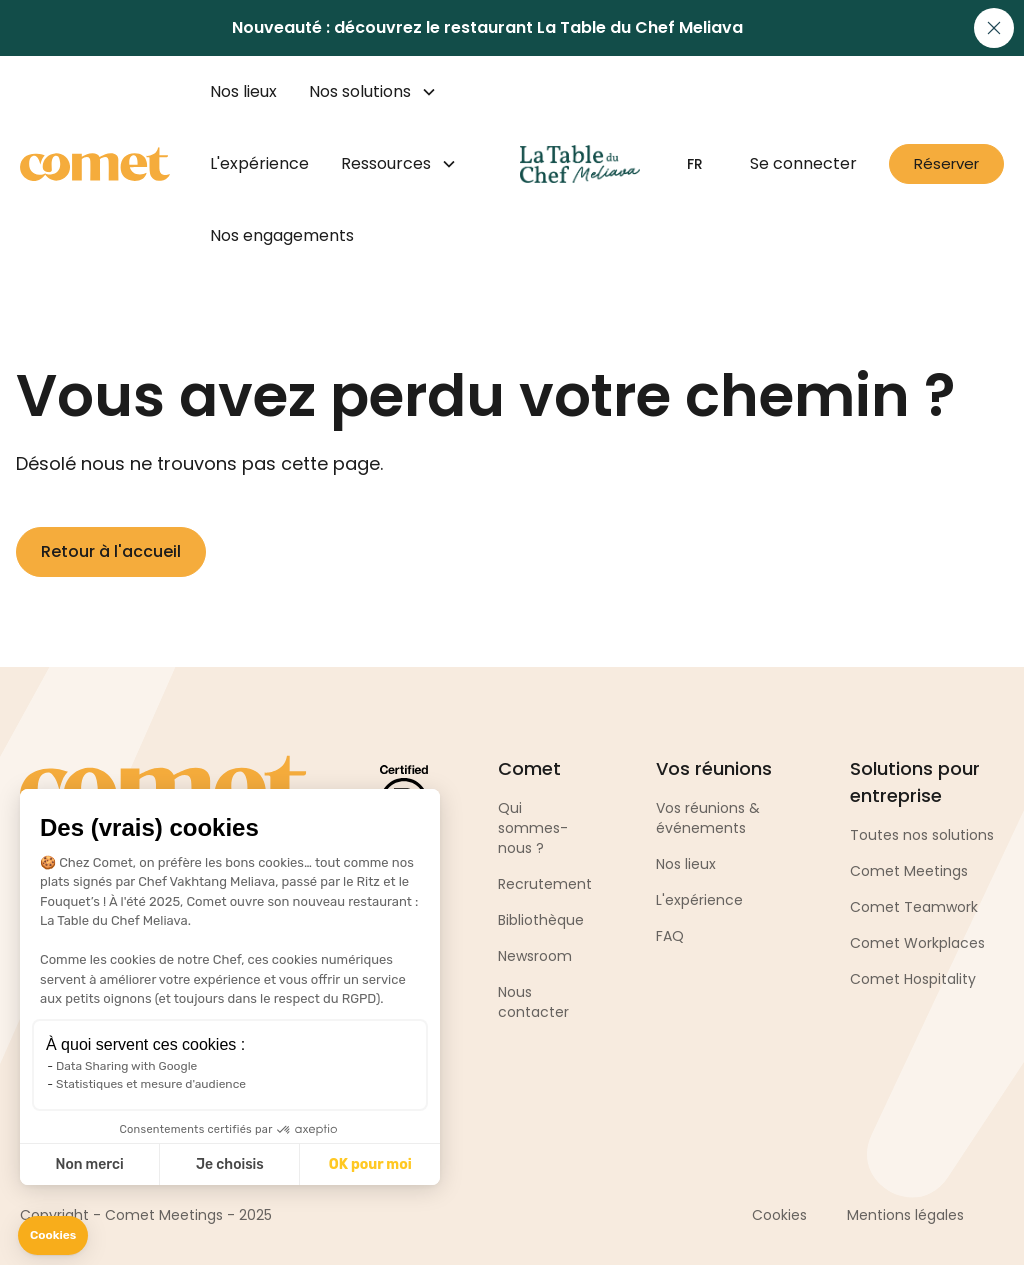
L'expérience (259, 163)
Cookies (779, 1215)
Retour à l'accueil (111, 551)
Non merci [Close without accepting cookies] (89, 1164)
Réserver (946, 163)
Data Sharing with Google (126, 1066)
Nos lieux (243, 91)
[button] (53, 1235)
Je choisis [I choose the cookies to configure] (230, 1164)
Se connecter (803, 163)
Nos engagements (282, 235)
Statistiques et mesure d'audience (151, 1084)
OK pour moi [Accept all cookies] (370, 1164)
